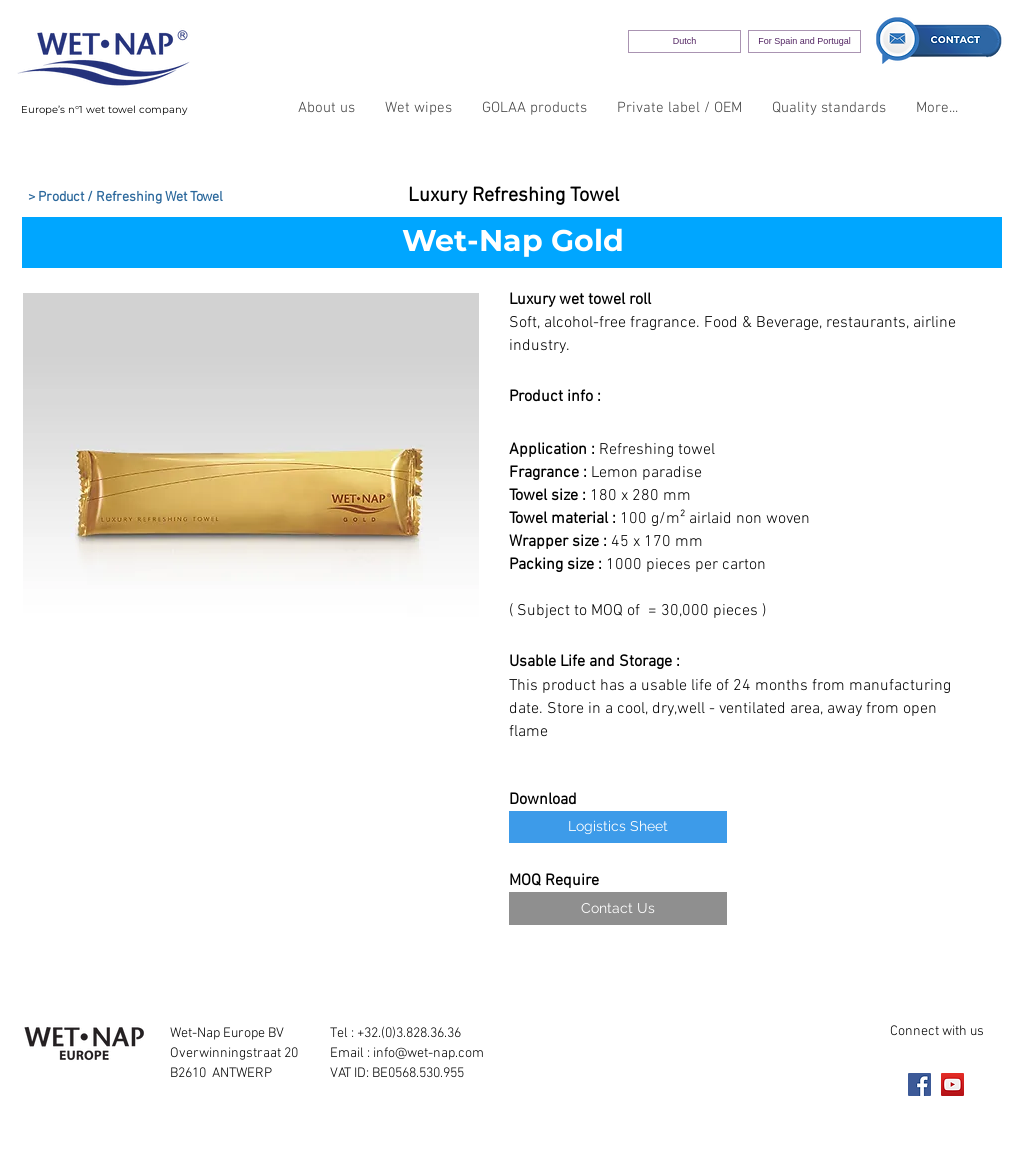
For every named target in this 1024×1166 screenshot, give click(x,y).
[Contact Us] (618, 908)
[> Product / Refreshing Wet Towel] (125, 198)
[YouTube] (952, 1084)
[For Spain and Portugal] (804, 41)
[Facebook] (919, 1084)
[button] (251, 493)
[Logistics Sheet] (618, 827)
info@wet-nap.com (428, 1053)
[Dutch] (684, 41)
